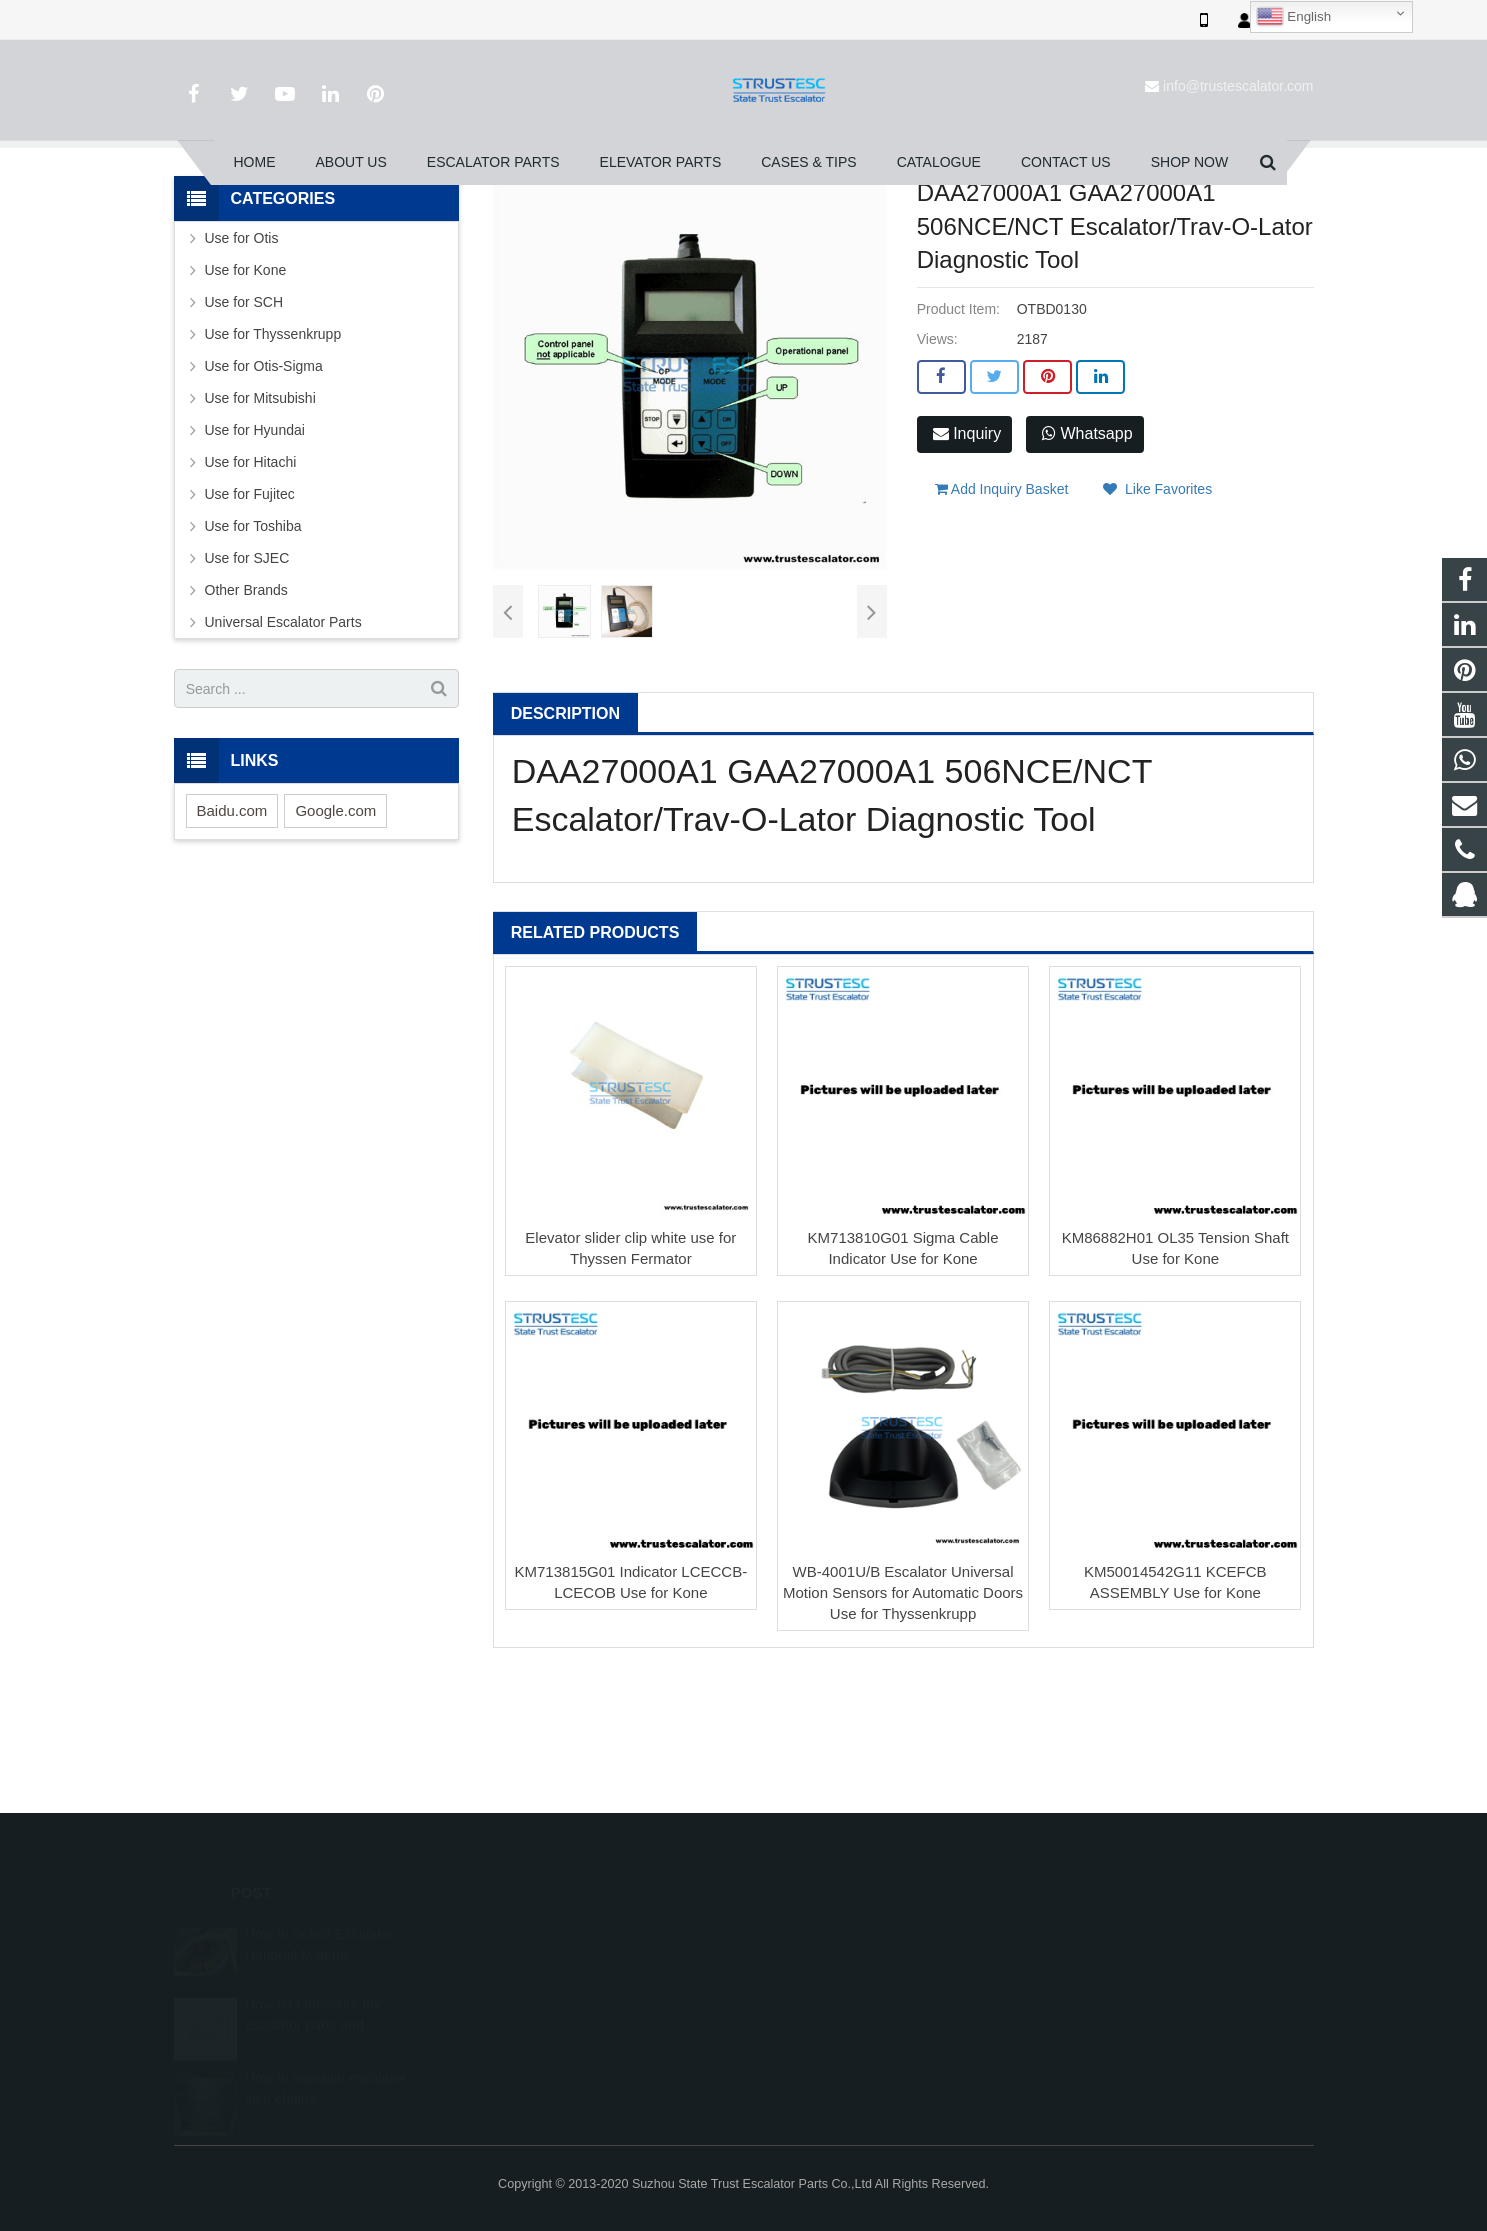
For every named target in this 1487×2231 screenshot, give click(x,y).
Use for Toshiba (253, 656)
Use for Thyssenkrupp (273, 464)
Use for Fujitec (250, 624)
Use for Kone (246, 400)
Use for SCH (244, 432)
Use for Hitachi (251, 592)
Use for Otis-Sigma (264, 496)
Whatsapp (1087, 563)
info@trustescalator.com (1238, 86)
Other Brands (246, 720)
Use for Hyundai (255, 560)
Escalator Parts (492, 229)
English (1293, 17)
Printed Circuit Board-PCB (719, 229)
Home (407, 229)
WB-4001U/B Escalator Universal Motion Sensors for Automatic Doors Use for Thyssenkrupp (903, 1722)
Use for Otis (590, 229)
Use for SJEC (247, 688)
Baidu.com (232, 940)
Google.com (335, 940)
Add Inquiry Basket (1002, 609)
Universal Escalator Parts (283, 752)
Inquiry (967, 563)
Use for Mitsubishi (260, 528)
